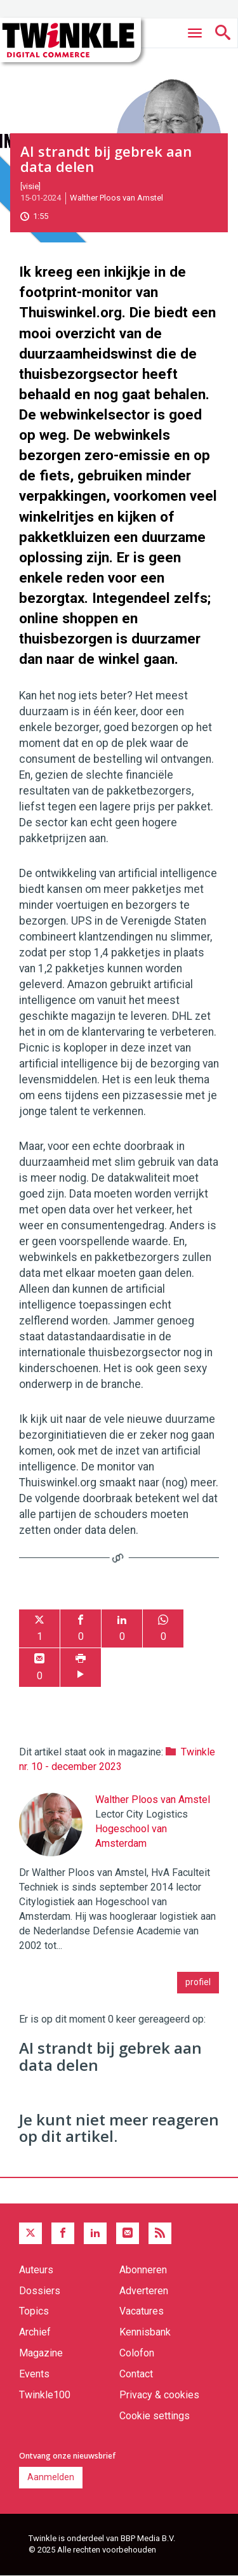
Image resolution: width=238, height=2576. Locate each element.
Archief (35, 2332)
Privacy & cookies (159, 2395)
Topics (34, 2311)
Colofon (136, 2353)
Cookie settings (154, 2416)
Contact (136, 2374)
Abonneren (143, 2270)
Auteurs (36, 2270)
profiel (198, 1982)
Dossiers (39, 2291)
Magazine (41, 2353)
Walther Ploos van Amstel (116, 197)
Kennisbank (145, 2332)
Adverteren (143, 2291)
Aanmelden (50, 2477)
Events (34, 2374)
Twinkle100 (44, 2395)
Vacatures (141, 2311)
